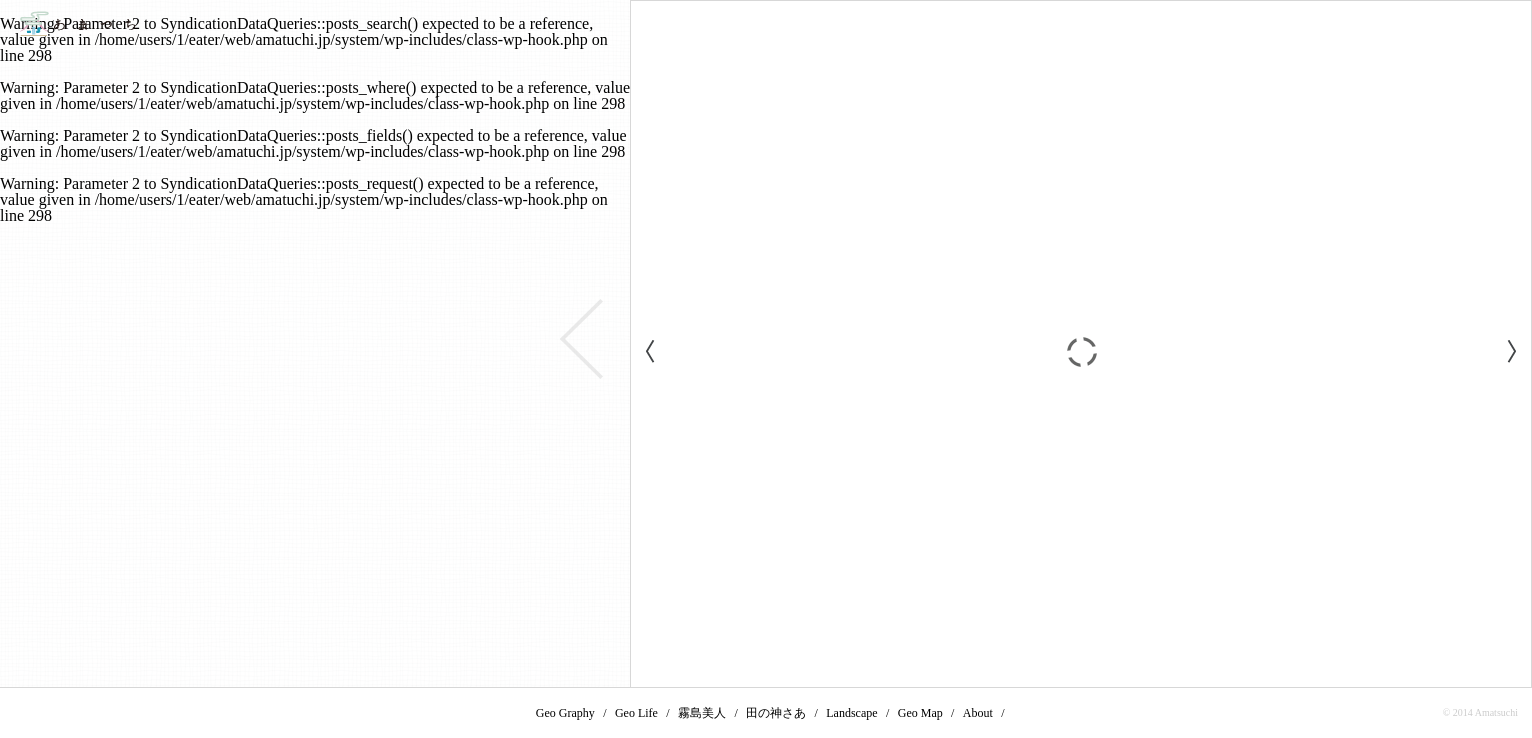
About (978, 713)
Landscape (851, 713)
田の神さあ (776, 713)
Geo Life (636, 713)
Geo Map (920, 713)
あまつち (77, 23)
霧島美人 (702, 713)
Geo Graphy (565, 713)
